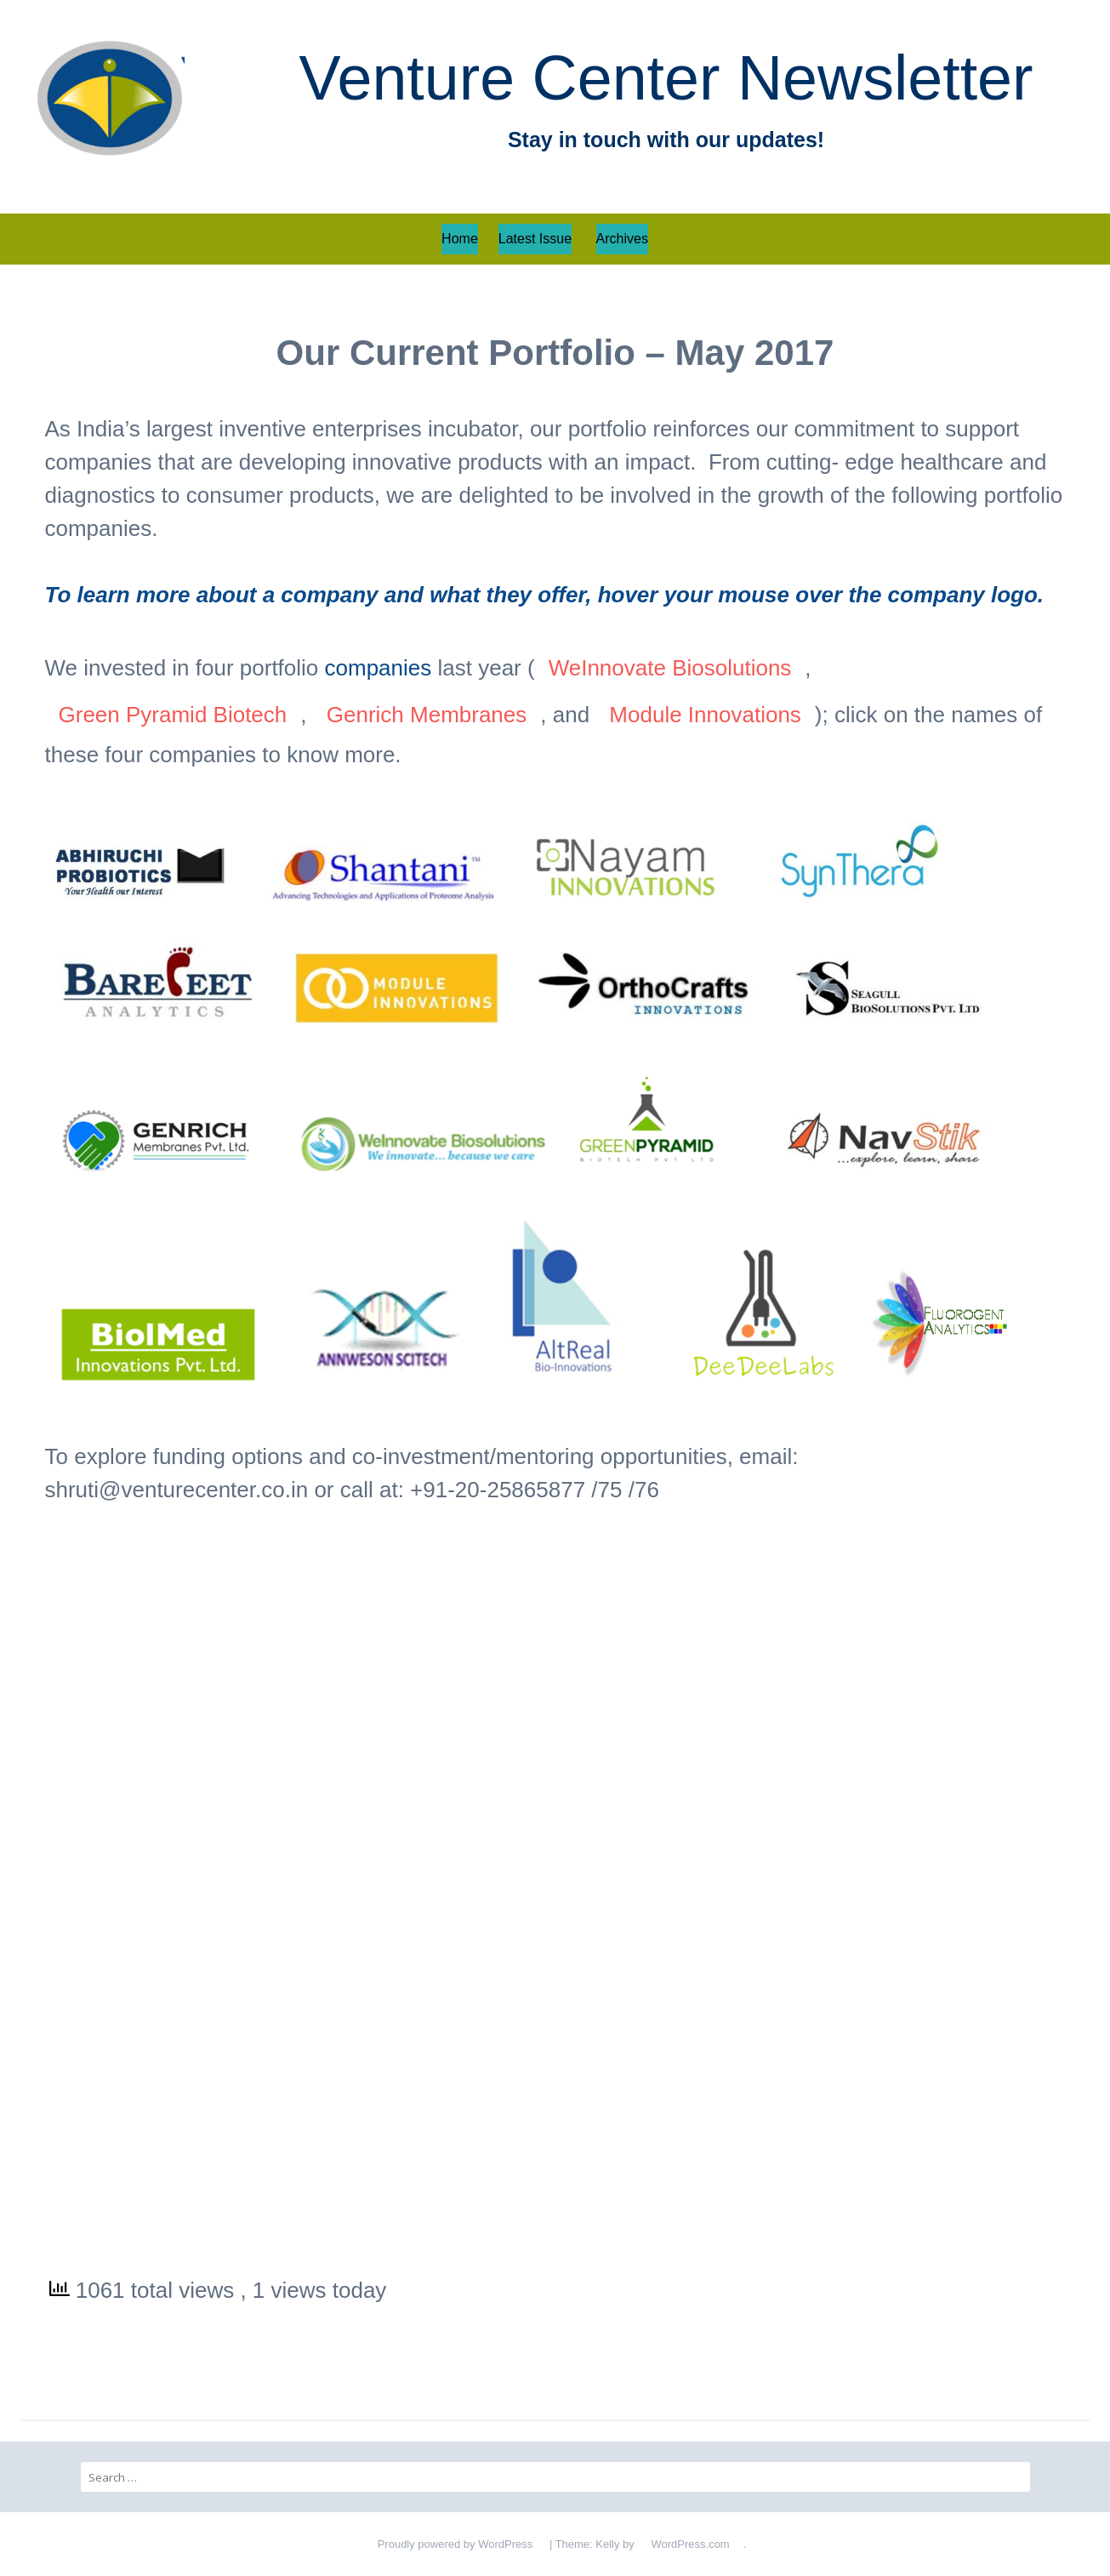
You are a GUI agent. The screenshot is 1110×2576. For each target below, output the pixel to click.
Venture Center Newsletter (666, 78)
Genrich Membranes (427, 714)
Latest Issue (535, 238)
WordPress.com (690, 2544)
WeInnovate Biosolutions (670, 668)
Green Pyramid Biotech (173, 714)
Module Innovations (704, 714)
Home (459, 238)
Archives (622, 238)
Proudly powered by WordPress (455, 2544)
